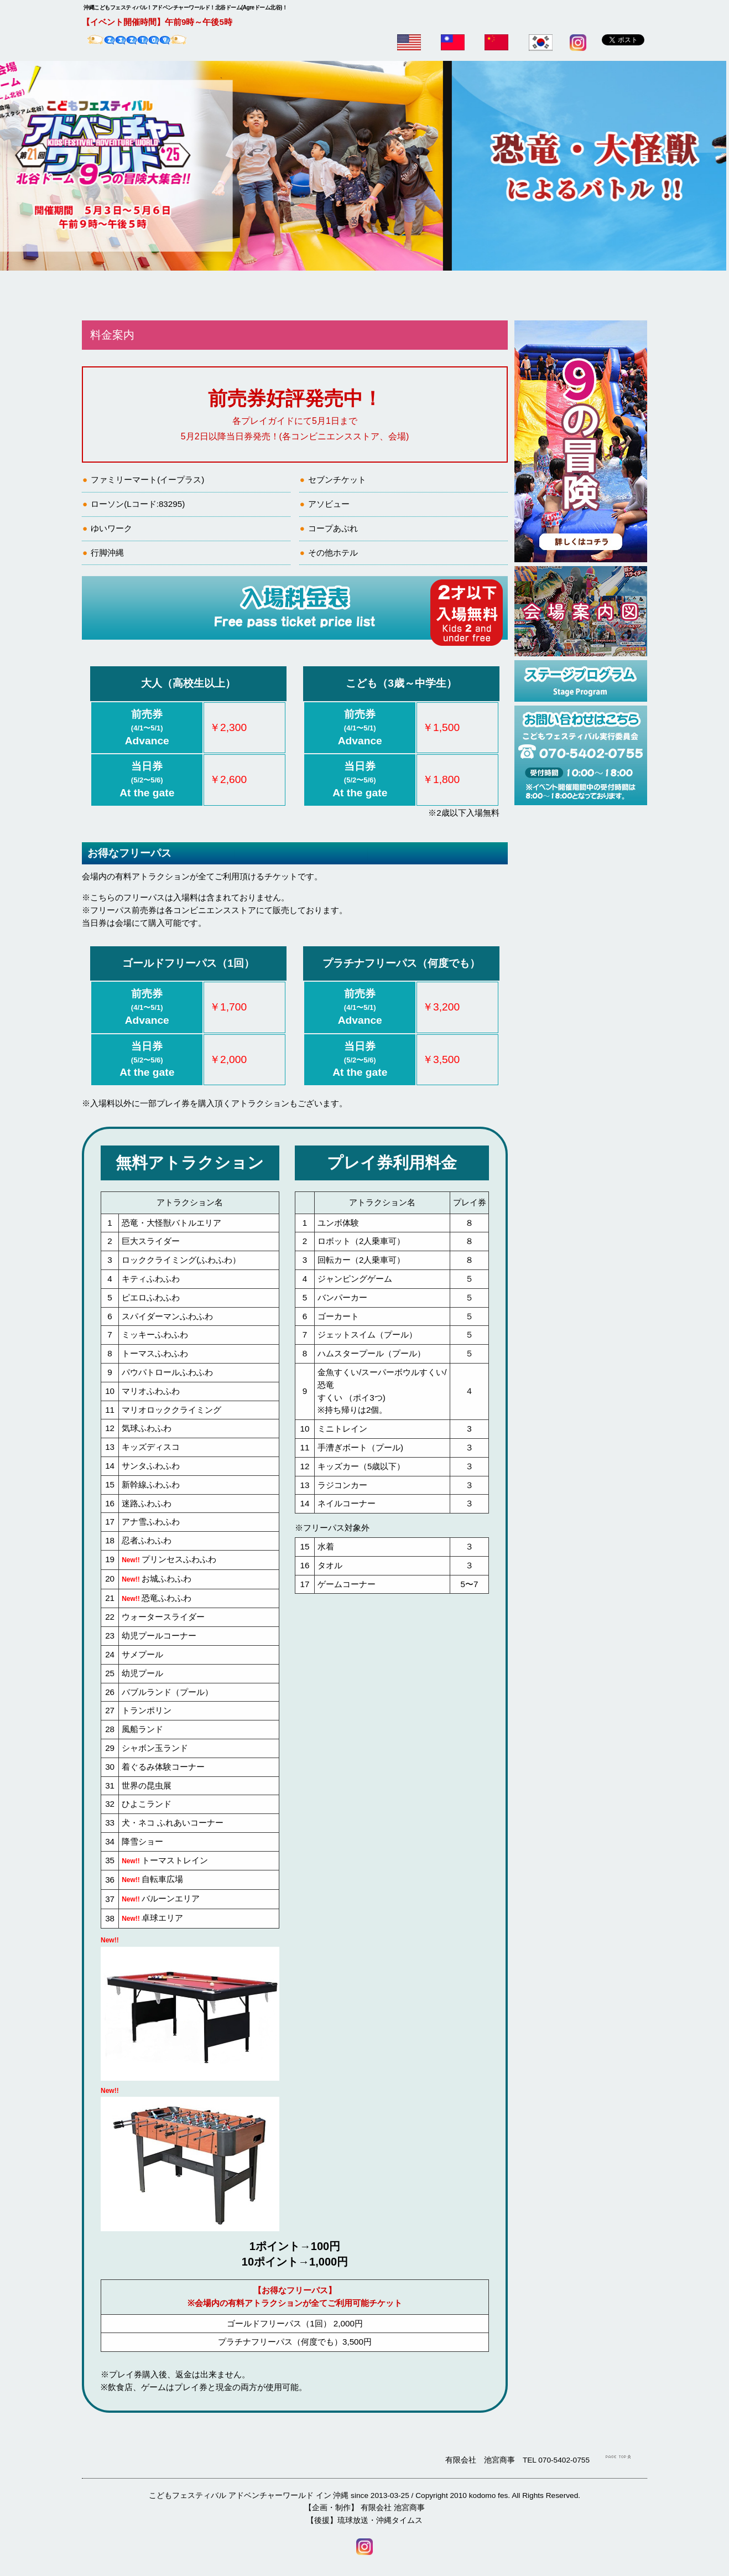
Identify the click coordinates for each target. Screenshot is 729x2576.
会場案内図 (445, 295)
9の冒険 (283, 295)
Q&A (526, 295)
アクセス (606, 295)
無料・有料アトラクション (364, 295)
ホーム (122, 295)
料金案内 (203, 295)
